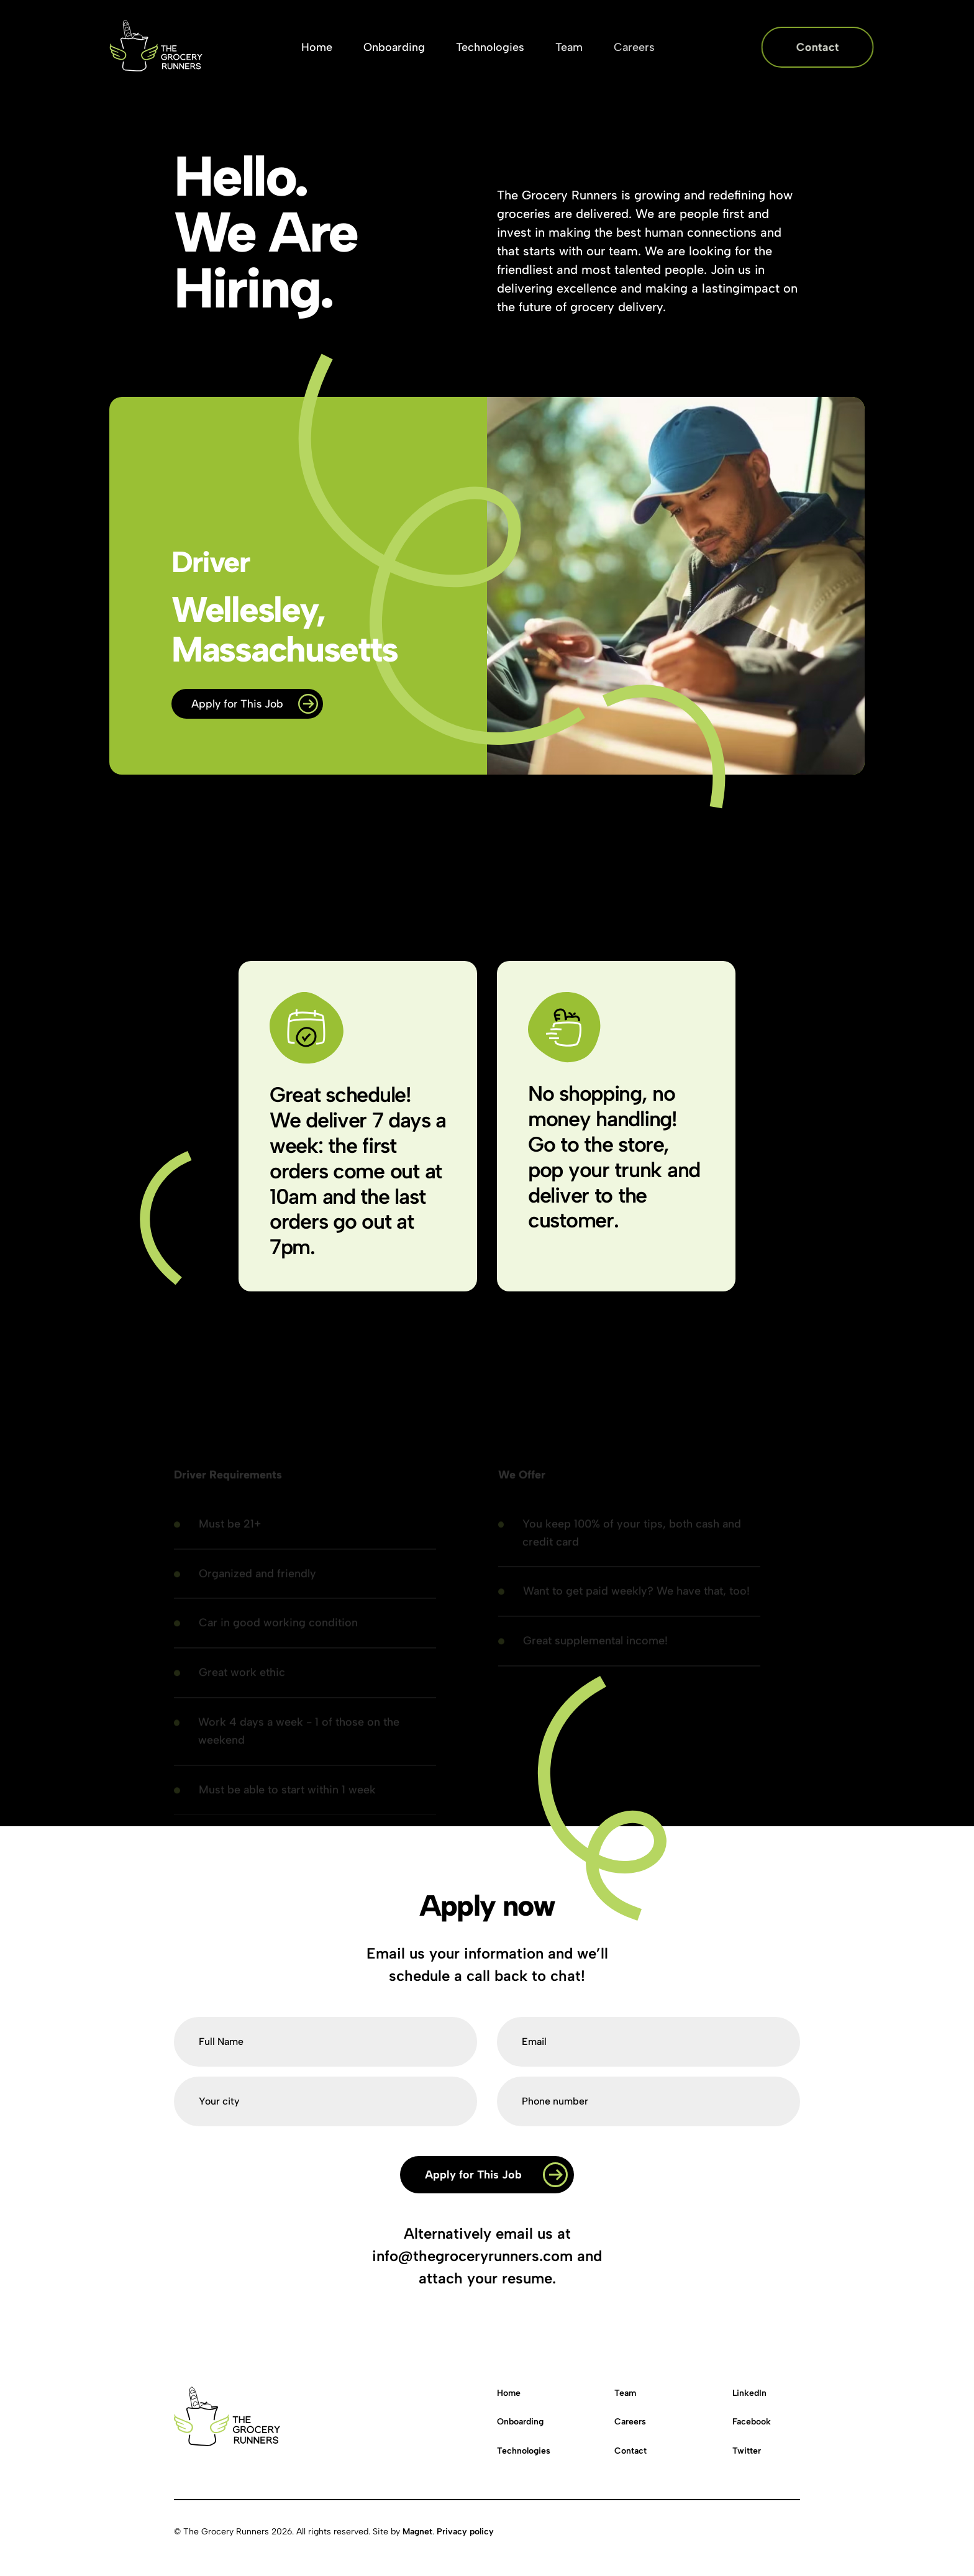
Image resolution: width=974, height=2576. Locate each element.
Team (625, 2393)
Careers (630, 2421)
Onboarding (520, 2421)
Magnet (417, 2531)
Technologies (523, 2451)
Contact (630, 2451)
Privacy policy (465, 2531)
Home (509, 2393)
